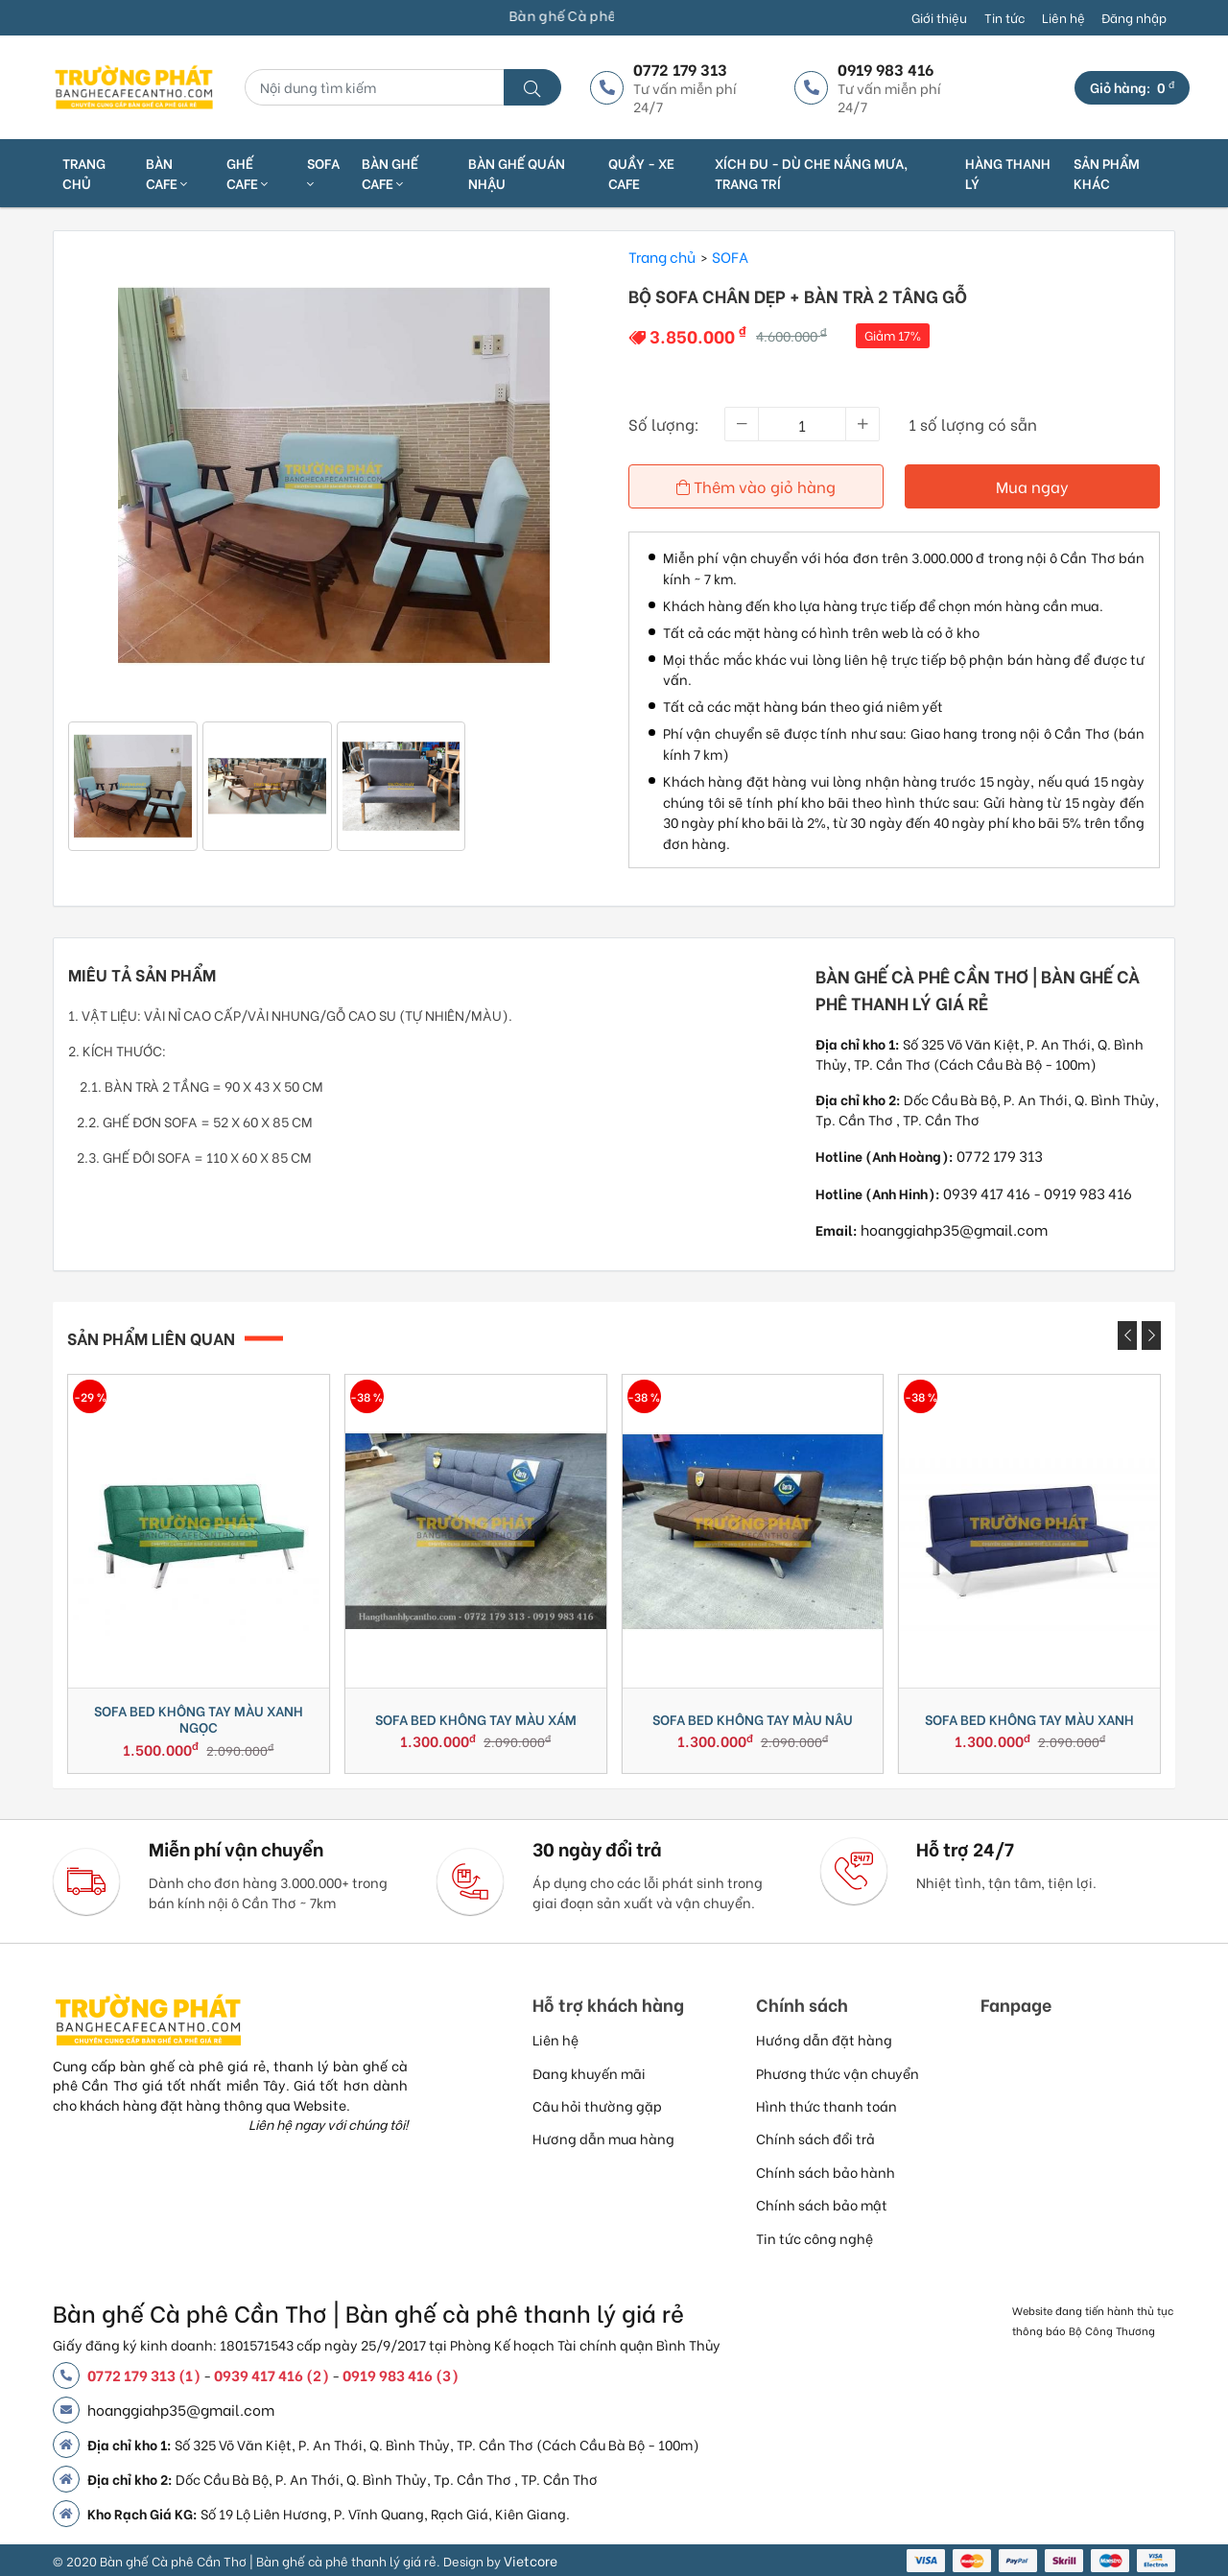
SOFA (323, 172)
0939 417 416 (986, 1192)
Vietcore (530, 2560)
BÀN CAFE (166, 173)
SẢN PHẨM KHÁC (1107, 173)
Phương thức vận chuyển (837, 2073)
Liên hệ (1063, 17)
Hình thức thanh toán (826, 2105)
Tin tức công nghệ (814, 2238)
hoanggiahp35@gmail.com (954, 1229)
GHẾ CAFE (247, 173)
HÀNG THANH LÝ (1008, 173)
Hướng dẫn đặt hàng (824, 2039)
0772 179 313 (999, 1155)
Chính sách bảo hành (825, 2172)
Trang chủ (84, 173)
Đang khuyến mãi (589, 2073)
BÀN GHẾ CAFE (390, 173)
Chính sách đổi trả (815, 2138)
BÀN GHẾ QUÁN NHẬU (516, 173)
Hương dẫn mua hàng (603, 2138)
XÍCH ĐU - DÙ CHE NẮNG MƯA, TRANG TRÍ (811, 173)
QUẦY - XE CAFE (641, 173)
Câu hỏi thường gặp (597, 2105)
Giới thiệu (939, 17)
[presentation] (1127, 1335)
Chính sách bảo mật (821, 2204)
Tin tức (1004, 17)
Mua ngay (1032, 486)
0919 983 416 (1088, 1192)
